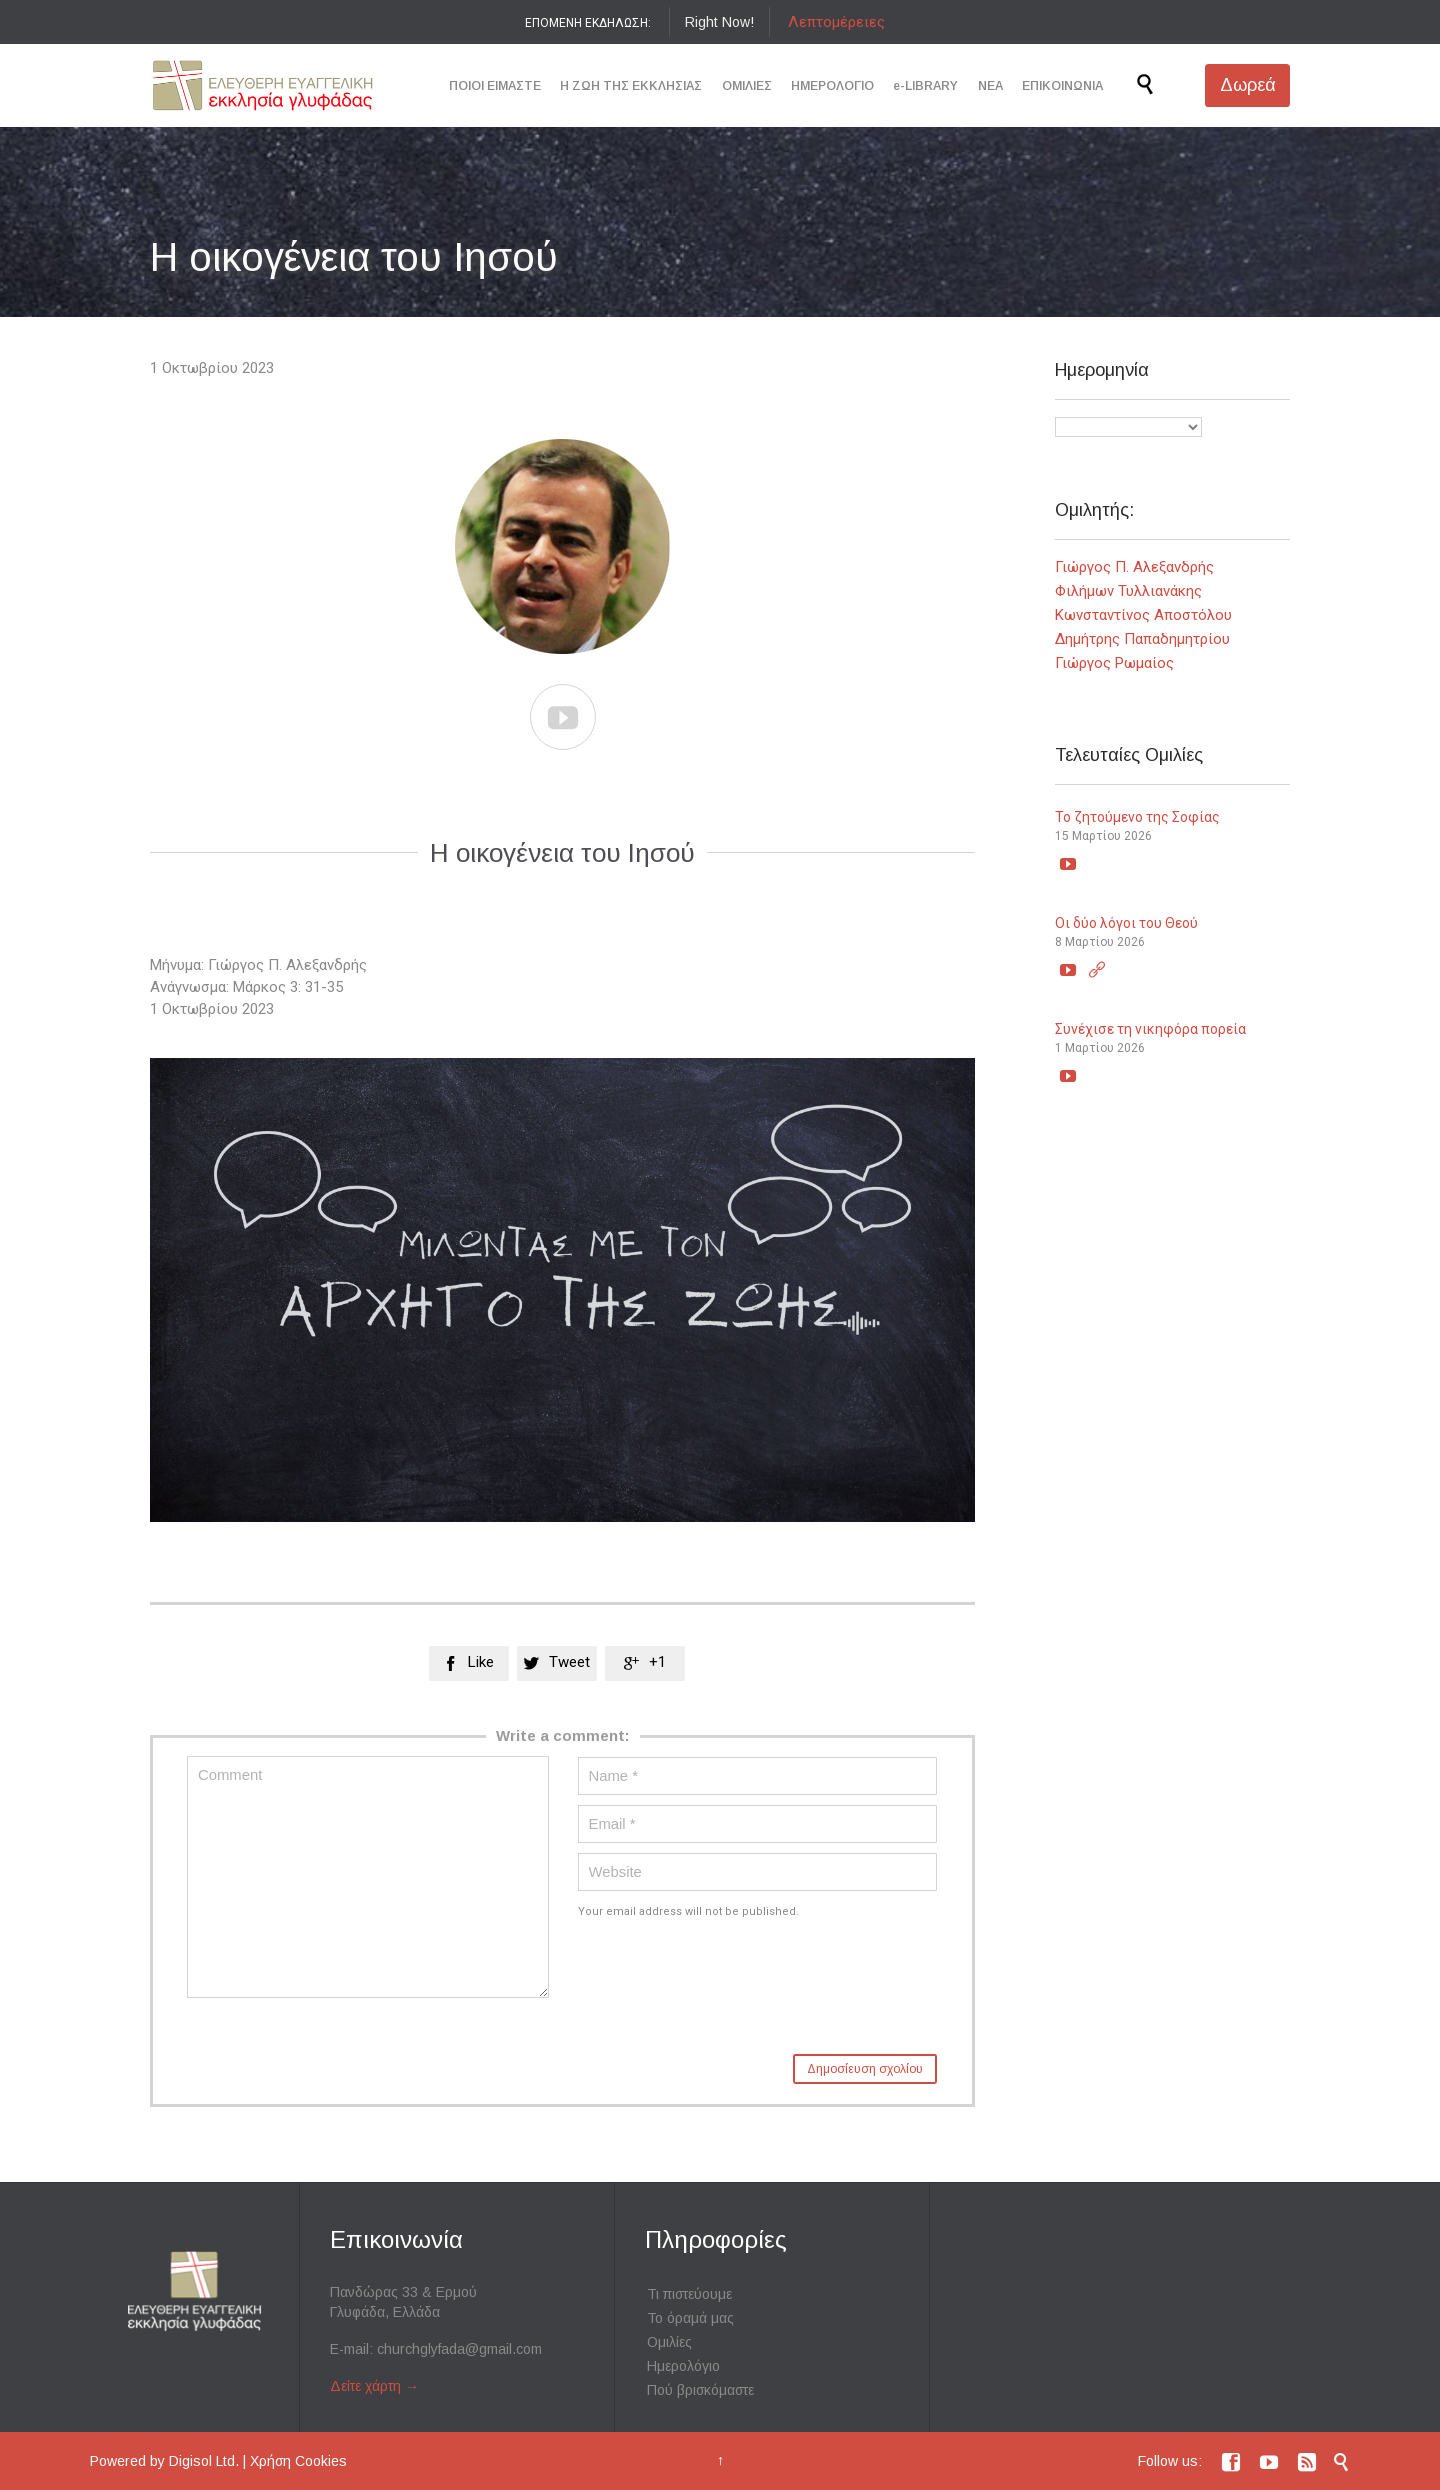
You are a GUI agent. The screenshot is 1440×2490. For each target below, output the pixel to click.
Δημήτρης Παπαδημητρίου (1142, 639)
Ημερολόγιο (683, 2366)
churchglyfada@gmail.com (459, 2349)
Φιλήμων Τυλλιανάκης (1128, 591)
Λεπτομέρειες (836, 22)
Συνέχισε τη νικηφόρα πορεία (1150, 1029)
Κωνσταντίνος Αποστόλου (1143, 615)
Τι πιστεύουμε (689, 2294)
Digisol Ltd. (204, 2461)
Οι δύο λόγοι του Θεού (1126, 923)
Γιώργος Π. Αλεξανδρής (1134, 567)
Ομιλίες (669, 2342)
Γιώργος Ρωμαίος (1114, 663)
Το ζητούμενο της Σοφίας (1137, 817)
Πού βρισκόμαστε (700, 2390)
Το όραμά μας (690, 2318)
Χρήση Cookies (298, 2461)
